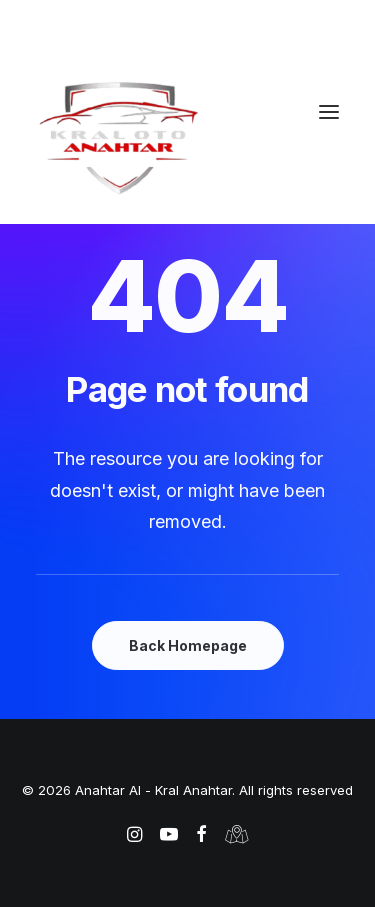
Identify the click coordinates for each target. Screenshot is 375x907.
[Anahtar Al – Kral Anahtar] (187, 137)
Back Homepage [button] (188, 645)
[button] (329, 112)
